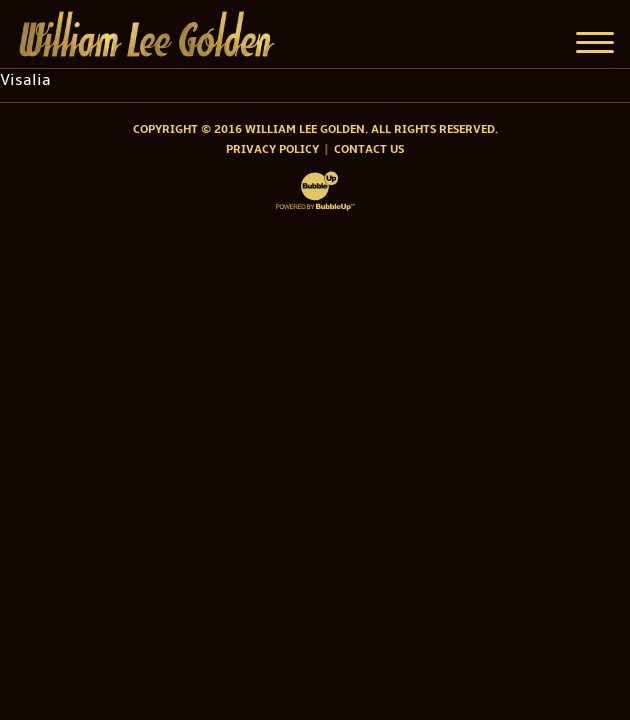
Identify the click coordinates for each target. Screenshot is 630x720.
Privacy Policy (272, 150)
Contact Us (369, 150)
